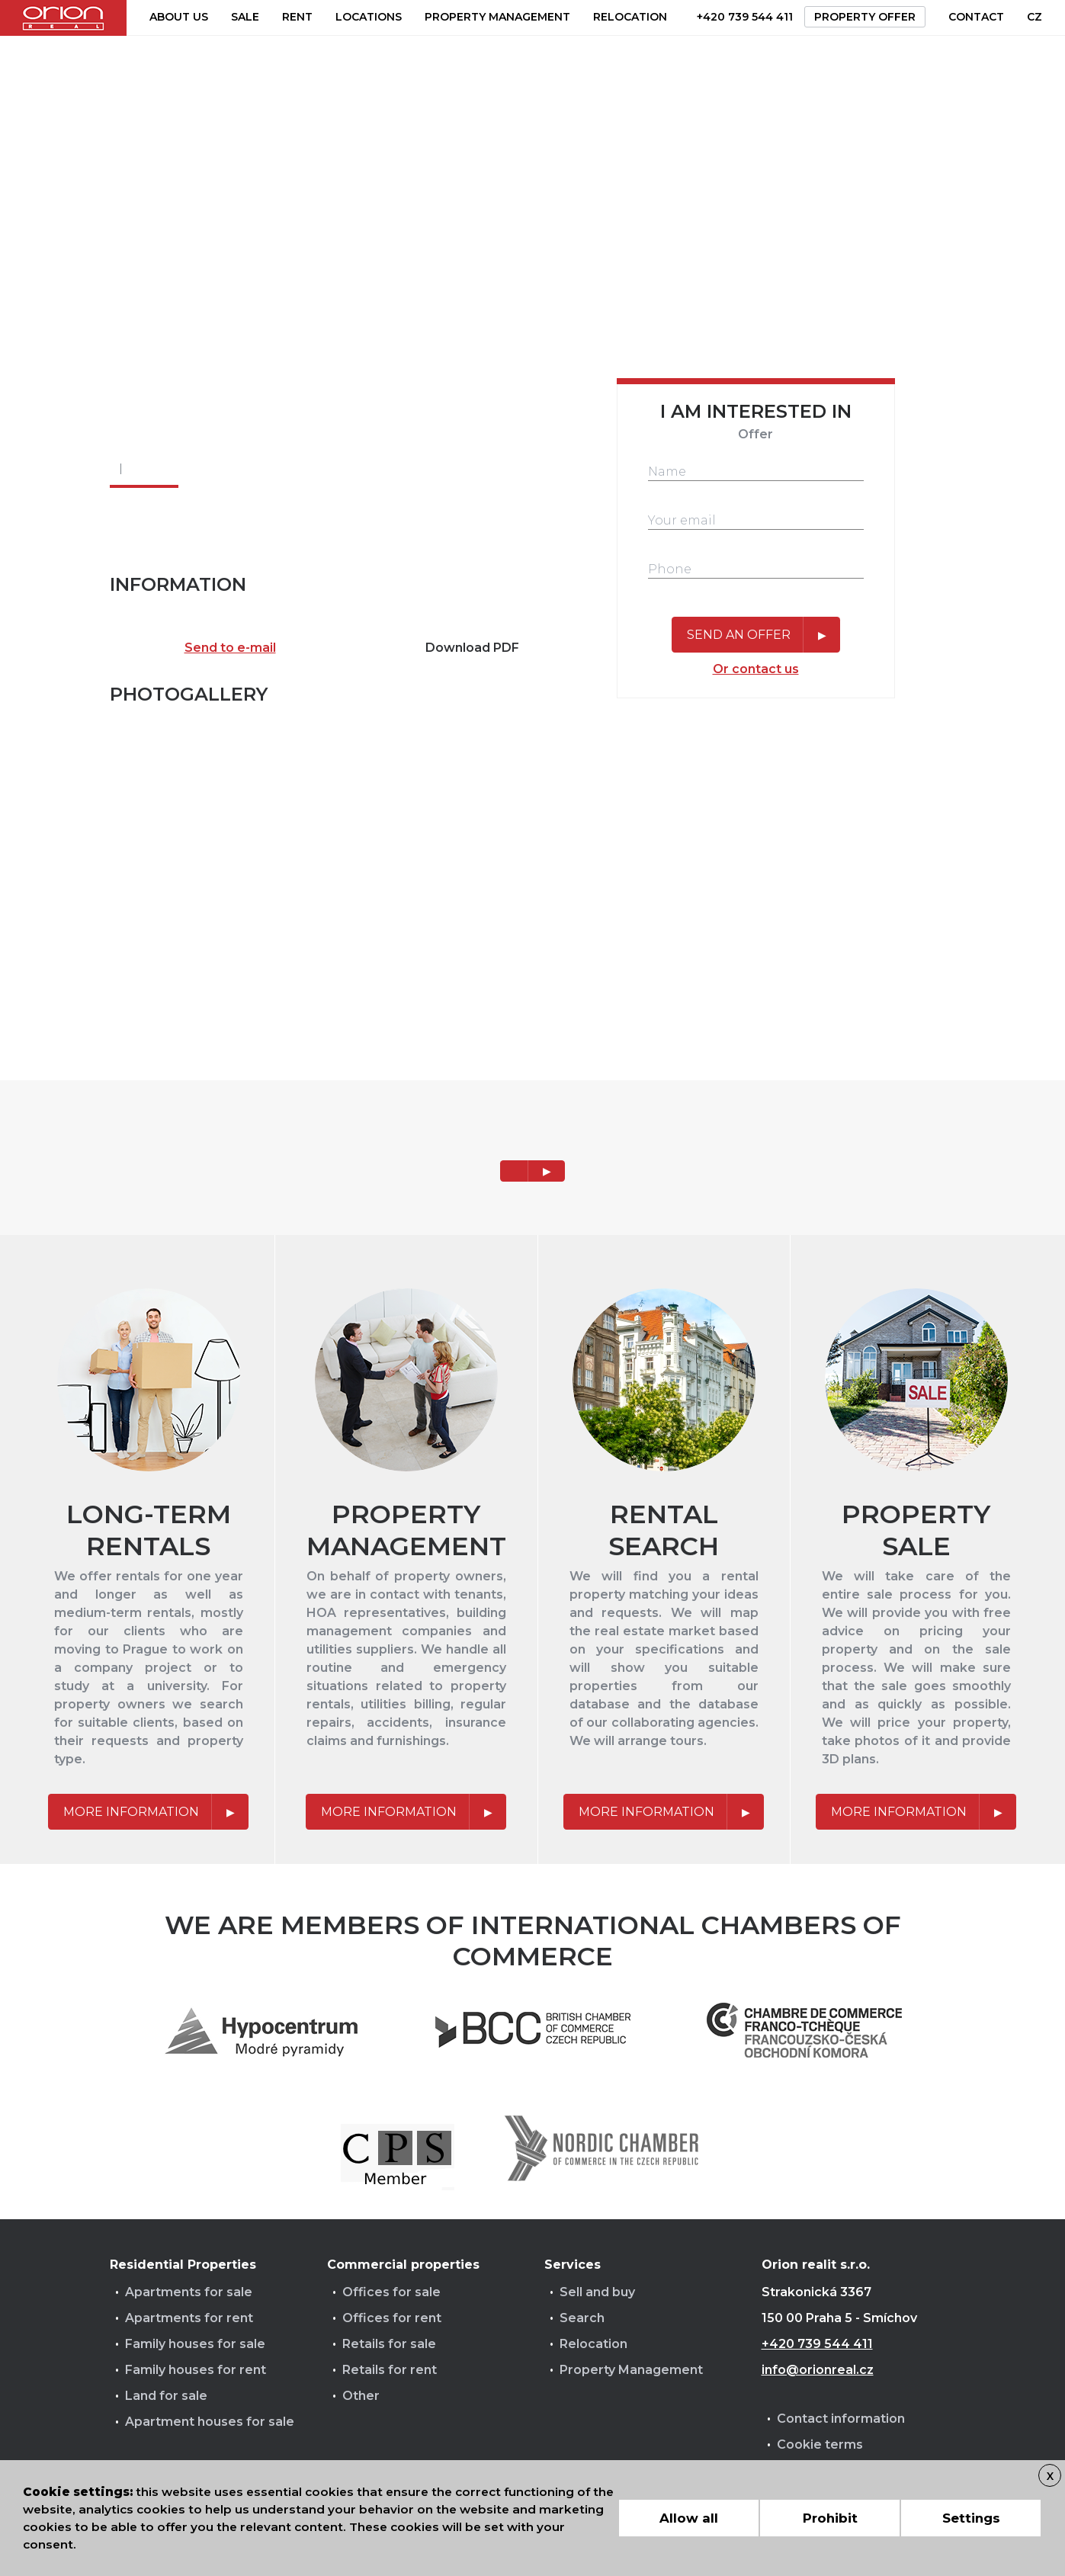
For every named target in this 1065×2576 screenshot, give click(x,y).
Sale (245, 17)
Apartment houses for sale (209, 2421)
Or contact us (756, 669)
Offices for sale (391, 2292)
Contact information (841, 2418)
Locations (368, 17)
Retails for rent (389, 2370)
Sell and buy (597, 2292)
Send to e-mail (230, 647)
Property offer (865, 17)
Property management (497, 17)
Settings (971, 2518)
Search (582, 2318)
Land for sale (166, 2395)
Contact (976, 17)
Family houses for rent (195, 2370)
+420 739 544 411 (745, 17)
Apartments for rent (189, 2318)
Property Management (631, 2370)
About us (178, 17)
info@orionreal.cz (818, 2370)
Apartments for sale (188, 2292)
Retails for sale (389, 2344)
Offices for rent (391, 2318)
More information (131, 1811)
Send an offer (739, 634)
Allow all (688, 2518)
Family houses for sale (195, 2344)
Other (361, 2395)
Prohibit (830, 2518)
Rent (297, 17)
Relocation (630, 17)
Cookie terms (820, 2444)
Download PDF (472, 647)
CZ (1034, 17)
